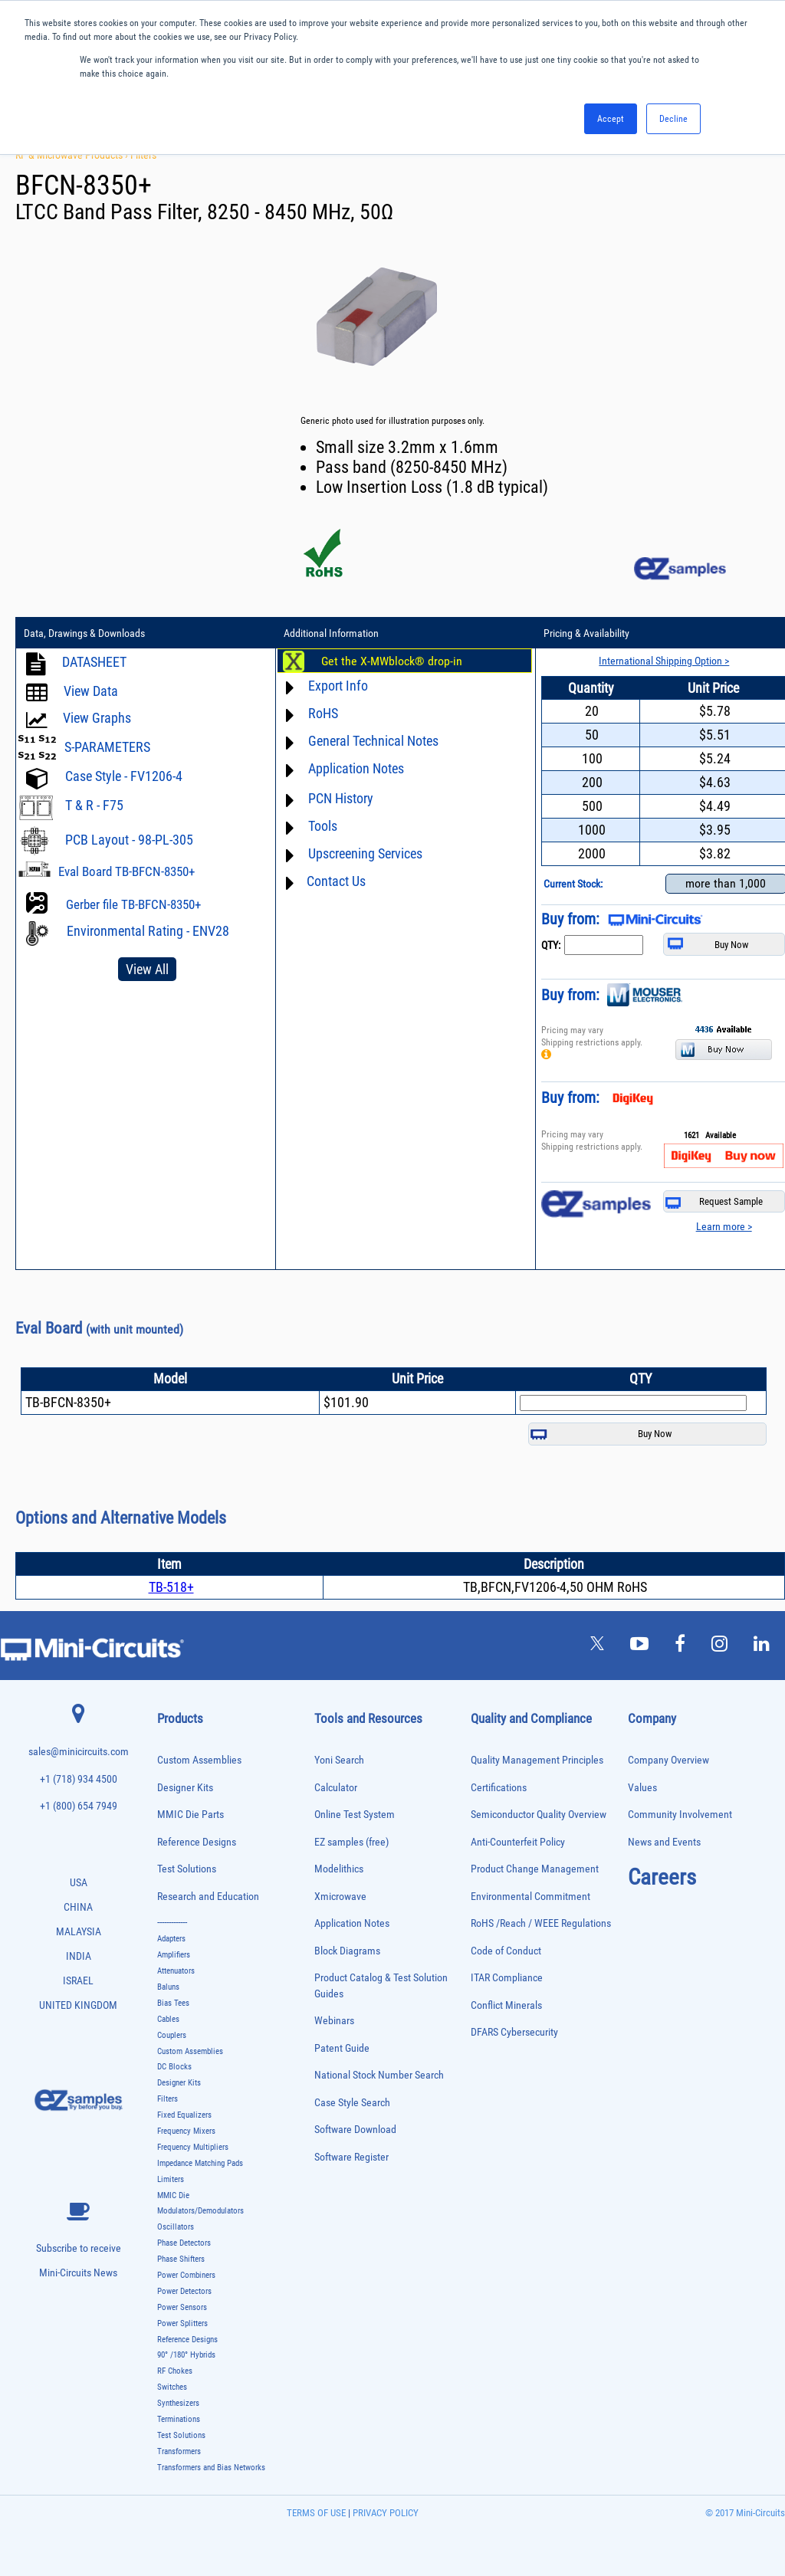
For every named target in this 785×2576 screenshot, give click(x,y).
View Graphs (97, 718)
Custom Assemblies (199, 1760)
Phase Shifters (181, 2259)
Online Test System (354, 1814)
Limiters (170, 2179)
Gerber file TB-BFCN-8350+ (133, 904)
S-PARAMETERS (107, 747)
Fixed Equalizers (184, 2115)
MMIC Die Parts (190, 1814)
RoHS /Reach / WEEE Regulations (541, 1923)
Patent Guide (342, 2048)
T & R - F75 (94, 805)
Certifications (499, 1787)
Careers (662, 1877)
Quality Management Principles (537, 1760)
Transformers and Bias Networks (211, 2468)
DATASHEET (94, 662)
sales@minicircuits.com (78, 1751)
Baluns (168, 1987)
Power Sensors (182, 2307)
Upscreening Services (365, 853)
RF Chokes (174, 2371)
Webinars (334, 2020)
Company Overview (668, 1760)
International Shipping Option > (664, 661)
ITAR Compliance (507, 1977)
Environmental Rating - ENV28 (148, 931)
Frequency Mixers (186, 2131)
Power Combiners (186, 2275)
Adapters (171, 1939)
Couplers (171, 2035)
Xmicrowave (340, 1896)
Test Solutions (186, 1868)
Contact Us (336, 881)
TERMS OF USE (316, 2513)
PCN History (340, 798)
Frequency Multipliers (192, 2147)
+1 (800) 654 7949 (78, 1806)
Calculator (335, 1787)
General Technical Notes (373, 741)
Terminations (178, 2419)
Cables (168, 2019)
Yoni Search (339, 1760)
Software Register (351, 2157)
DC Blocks (174, 2067)
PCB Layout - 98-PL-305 (129, 840)
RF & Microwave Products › (72, 155)
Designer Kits (185, 1787)
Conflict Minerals (506, 2005)
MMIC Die (173, 2195)
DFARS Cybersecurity (514, 2032)
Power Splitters (182, 2323)
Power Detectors (184, 2291)
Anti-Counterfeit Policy (518, 1842)
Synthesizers (178, 2403)
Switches (172, 2387)
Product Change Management (535, 1868)
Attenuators (176, 1971)
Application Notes (356, 768)
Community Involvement (680, 1814)
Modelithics (338, 1868)
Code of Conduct (506, 1950)
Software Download (355, 2129)
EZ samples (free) (351, 1842)
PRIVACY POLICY (384, 2513)
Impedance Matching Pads (200, 2163)
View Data (91, 691)
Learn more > (724, 1226)
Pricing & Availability (586, 633)
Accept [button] (610, 118)
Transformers (179, 2451)
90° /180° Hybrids (186, 2355)
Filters (143, 155)
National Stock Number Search (379, 2075)
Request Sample (714, 1202)
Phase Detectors (184, 2243)
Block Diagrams (347, 1950)
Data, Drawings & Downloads (84, 633)
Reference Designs (196, 1842)
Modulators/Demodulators (200, 2211)
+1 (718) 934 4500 (78, 1779)
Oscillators (175, 2227)
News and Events (664, 1842)
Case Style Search (352, 2102)
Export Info (338, 686)
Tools (322, 826)
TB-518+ (171, 1587)
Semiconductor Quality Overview (538, 1814)
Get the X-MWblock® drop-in (391, 661)
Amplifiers (173, 1955)
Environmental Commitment (530, 1896)
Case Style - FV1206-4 (123, 776)
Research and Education (208, 1896)
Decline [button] (673, 118)
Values (642, 1787)
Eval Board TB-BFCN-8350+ (126, 871)
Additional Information (331, 633)
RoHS (323, 713)
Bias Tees (173, 2003)
